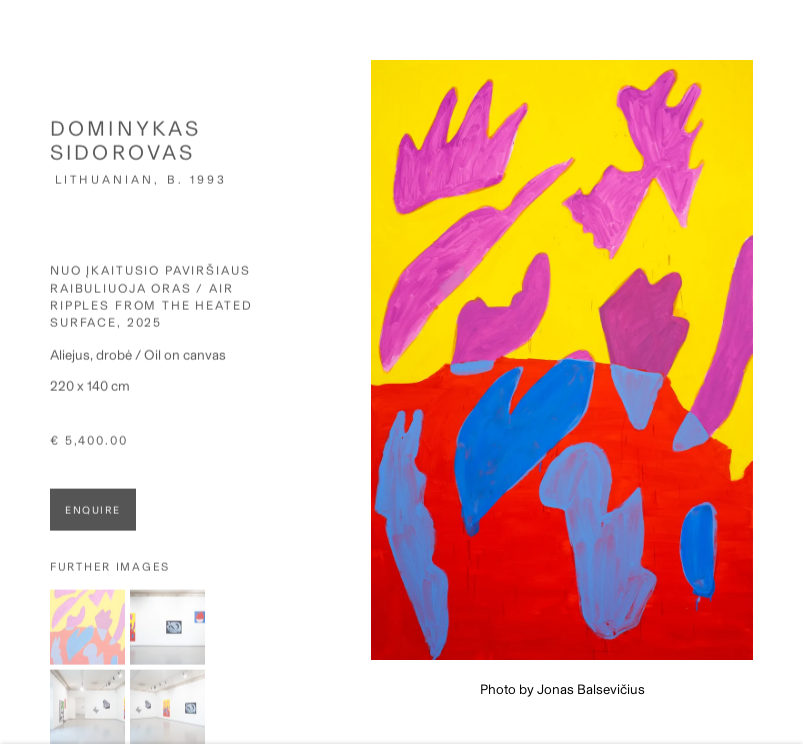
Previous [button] (20, 372)
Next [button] (783, 372)
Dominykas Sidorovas (125, 148)
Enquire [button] (93, 518)
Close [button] (787, 45)
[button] (87, 635)
